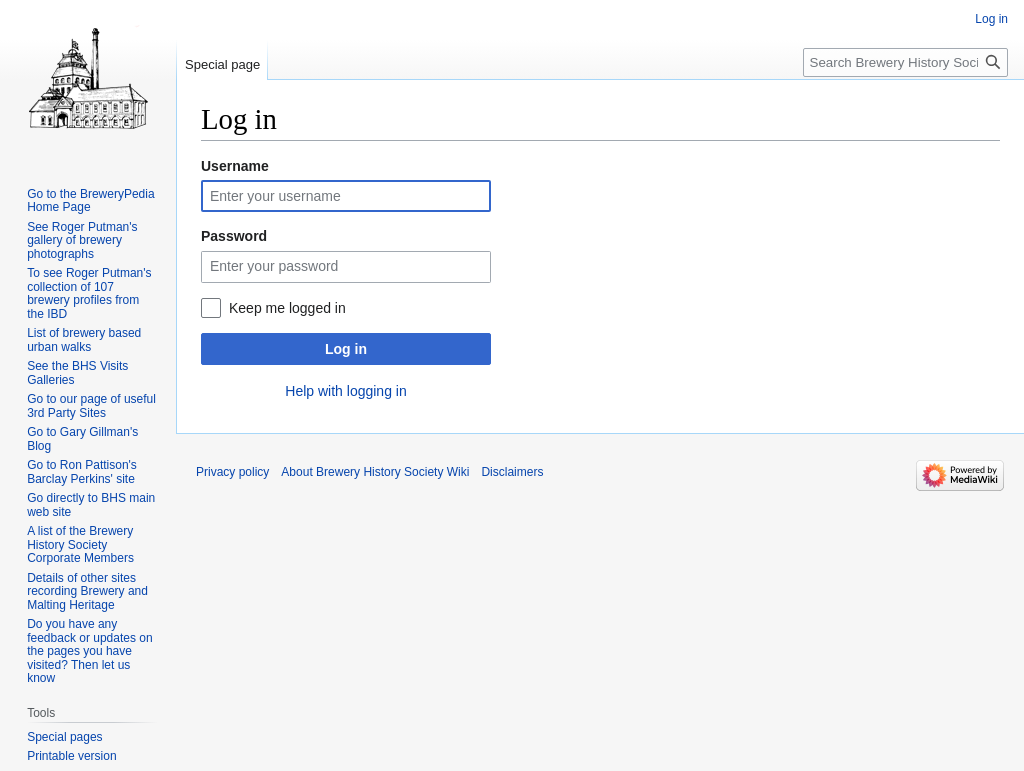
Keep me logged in (287, 308)
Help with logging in (345, 391)
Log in (346, 349)
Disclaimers (512, 472)
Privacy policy (232, 472)
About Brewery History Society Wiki (375, 472)
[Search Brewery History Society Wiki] (905, 62)
